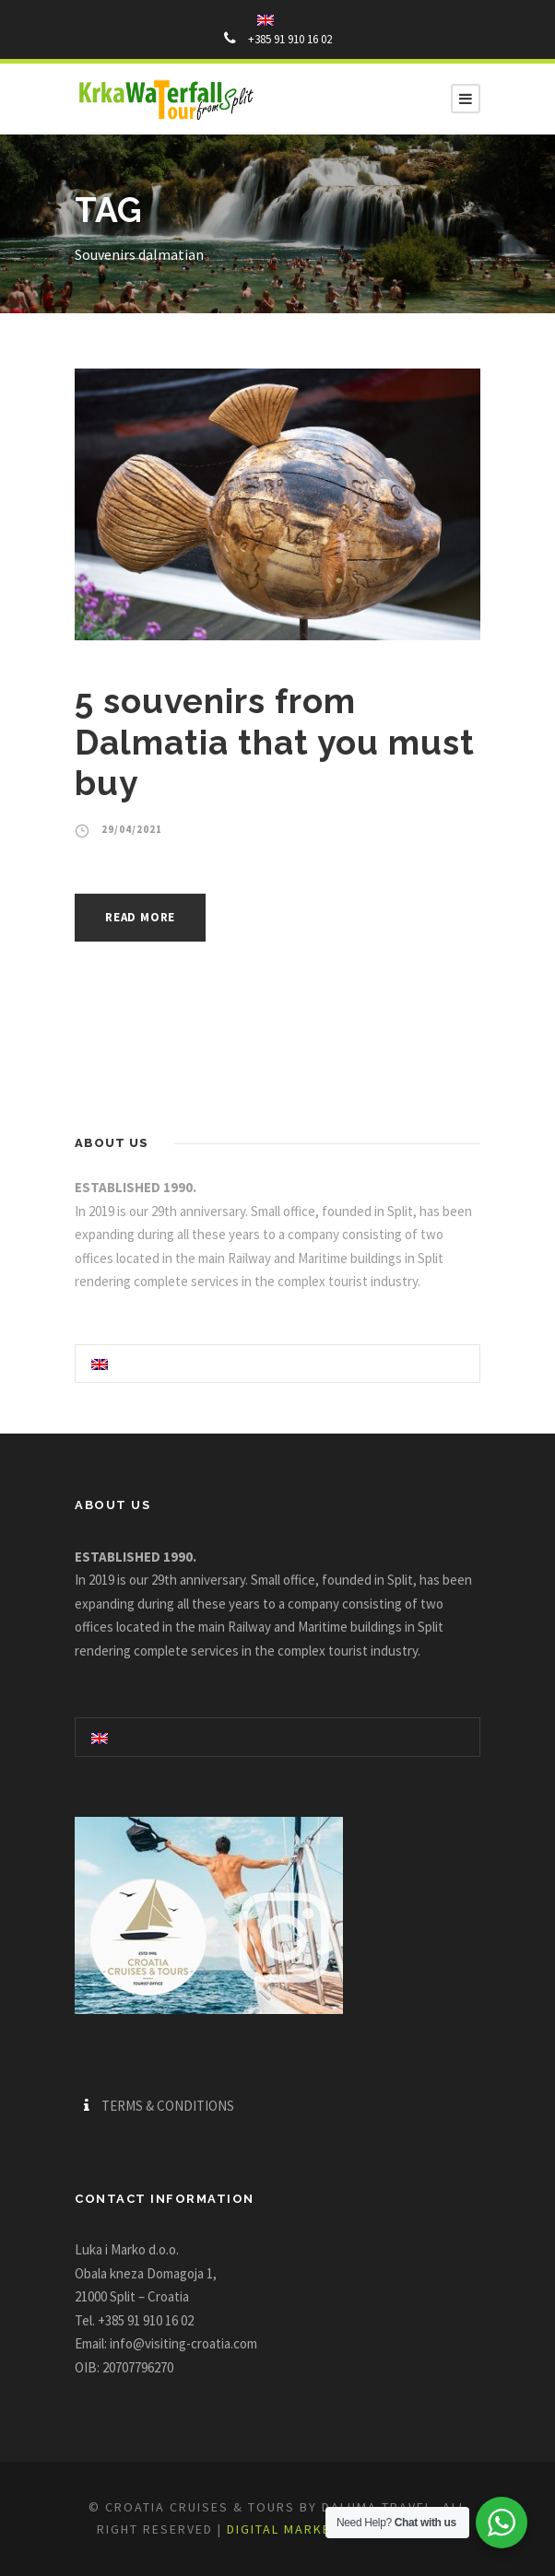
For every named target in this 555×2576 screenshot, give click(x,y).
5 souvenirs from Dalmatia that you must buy (275, 742)
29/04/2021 (131, 829)
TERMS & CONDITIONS (167, 2105)
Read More (140, 917)
